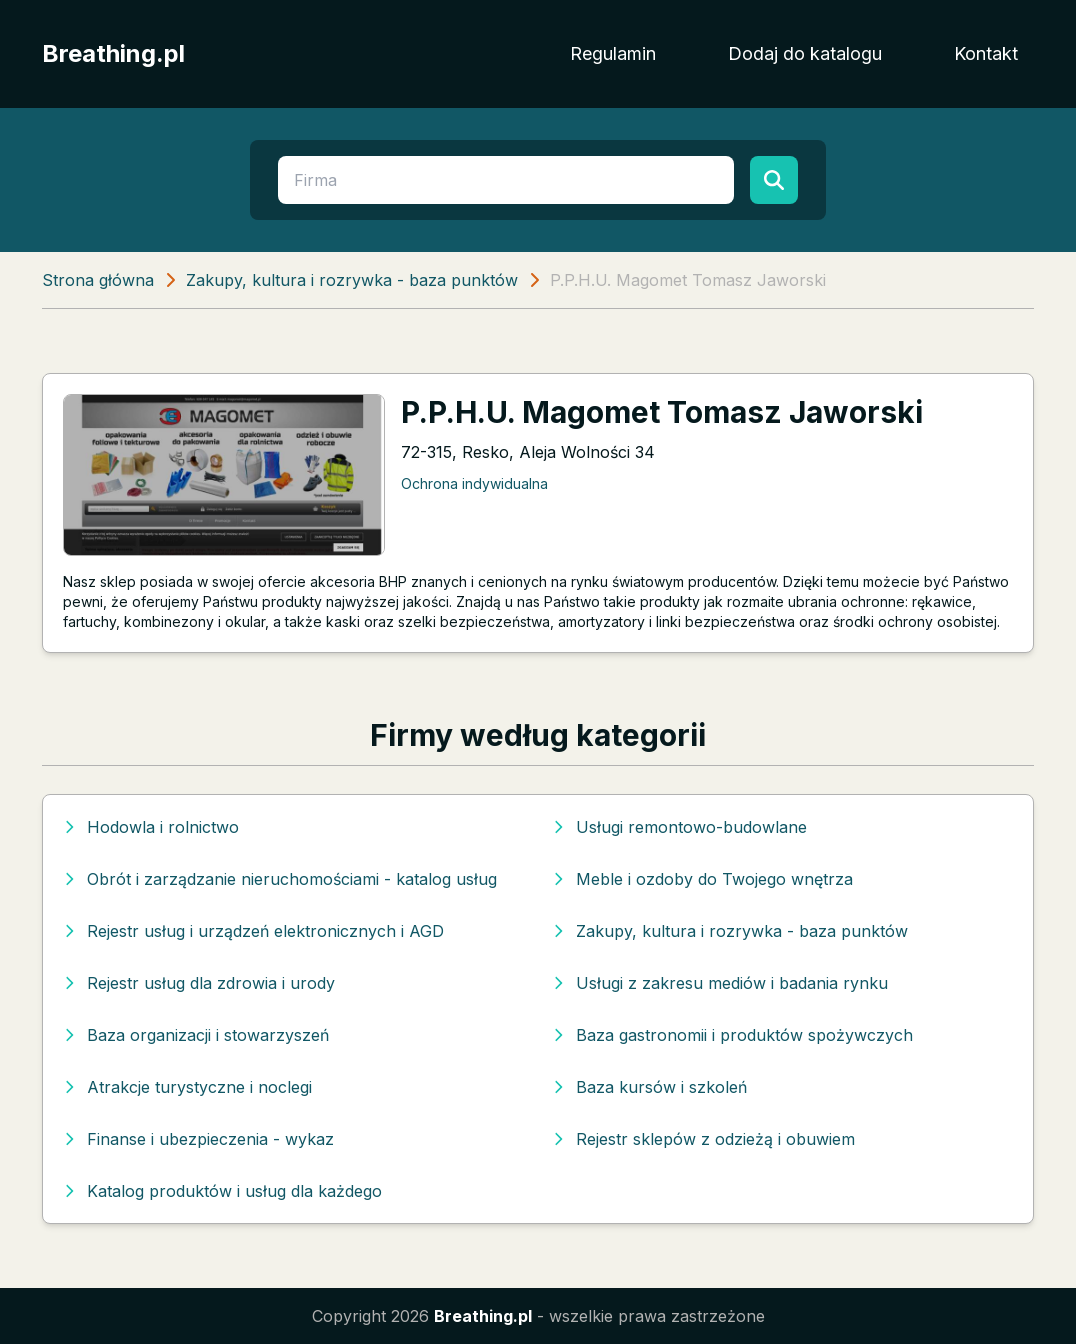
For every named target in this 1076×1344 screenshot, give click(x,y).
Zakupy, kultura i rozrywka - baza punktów (352, 280)
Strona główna (98, 280)
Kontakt (986, 53)
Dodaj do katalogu (805, 53)
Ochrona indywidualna (474, 483)
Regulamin (613, 53)
